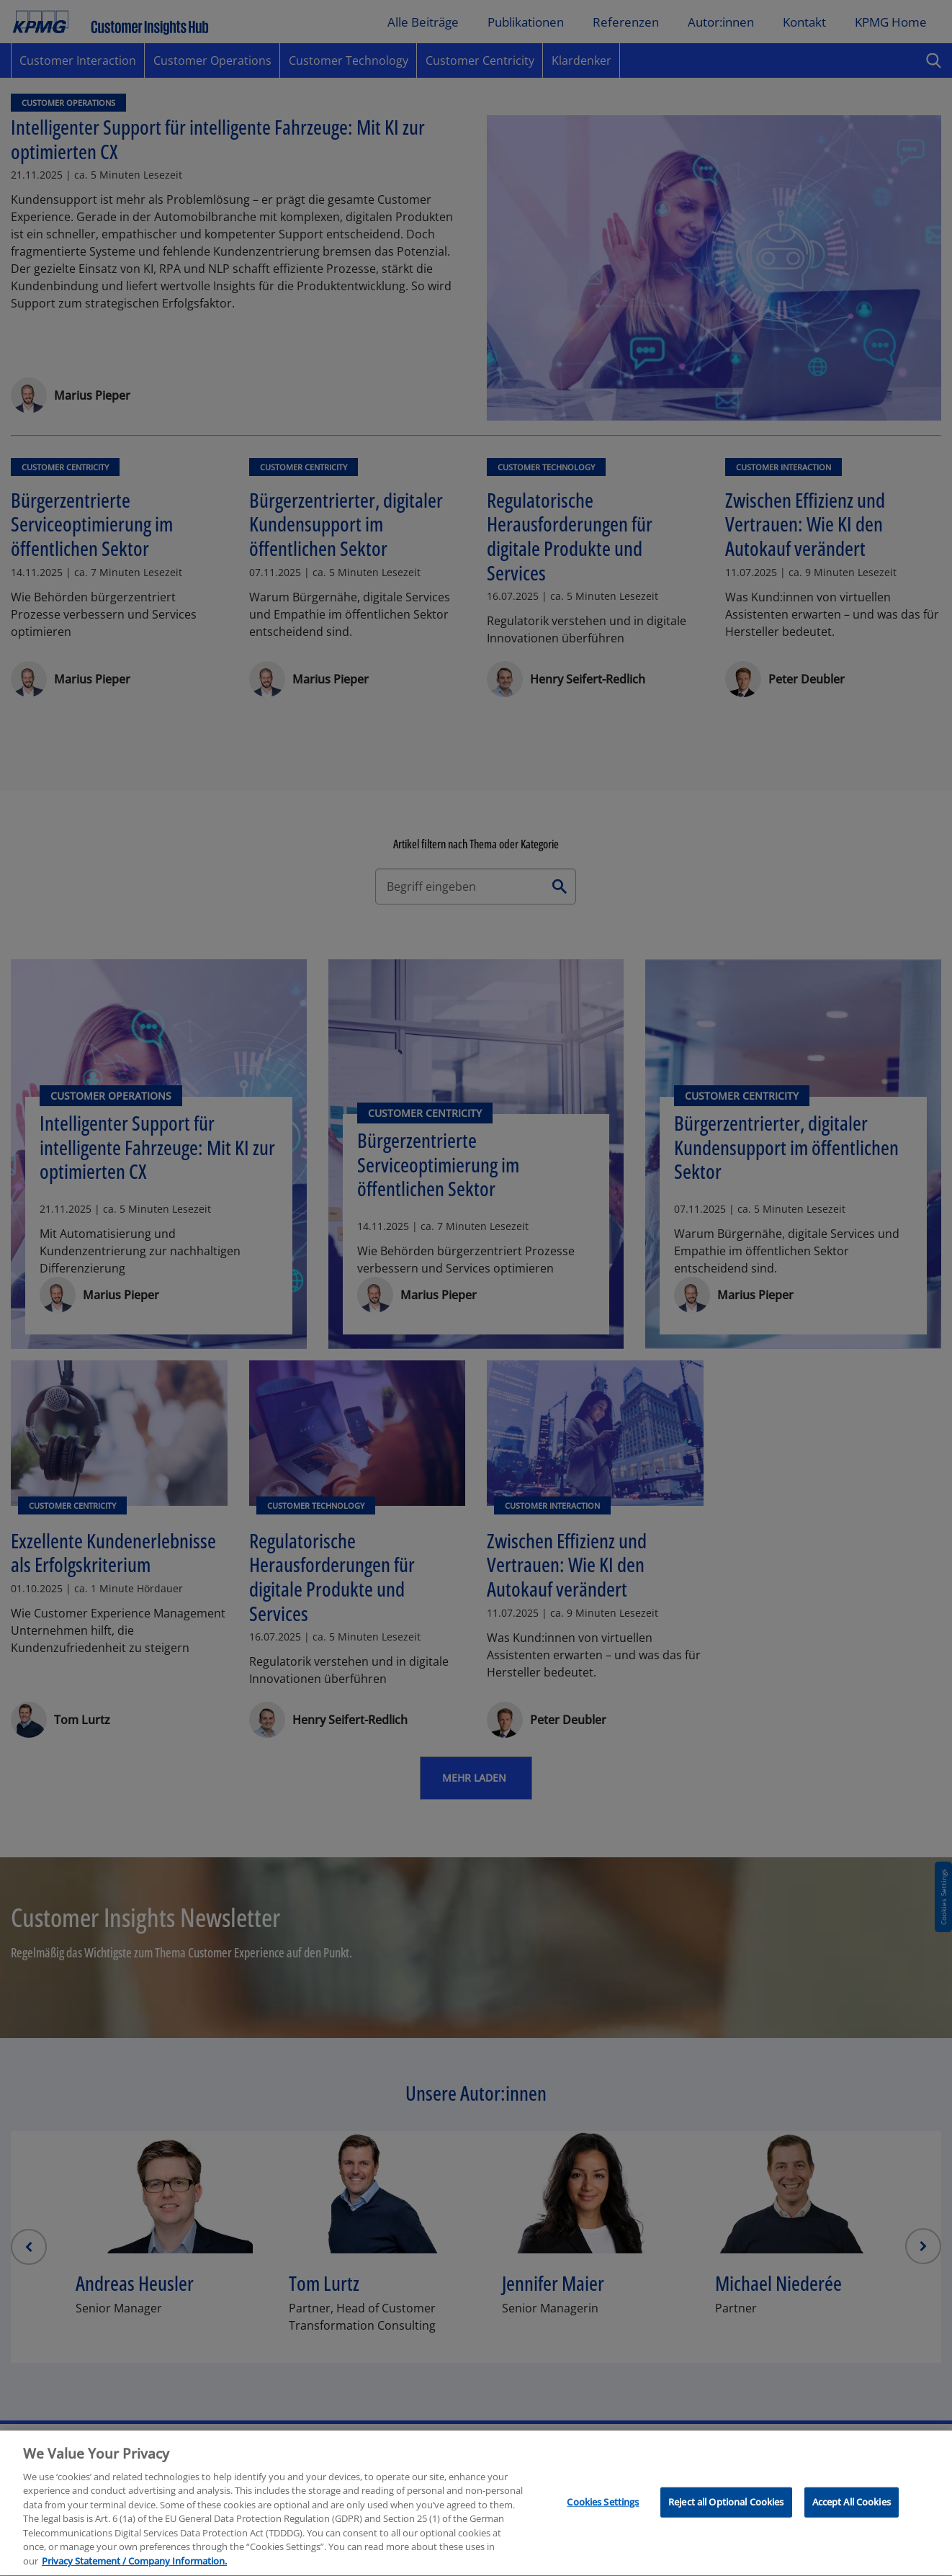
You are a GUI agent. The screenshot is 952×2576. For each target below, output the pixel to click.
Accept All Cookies (851, 2511)
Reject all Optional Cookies (726, 2511)
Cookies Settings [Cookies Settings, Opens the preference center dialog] (603, 2511)
